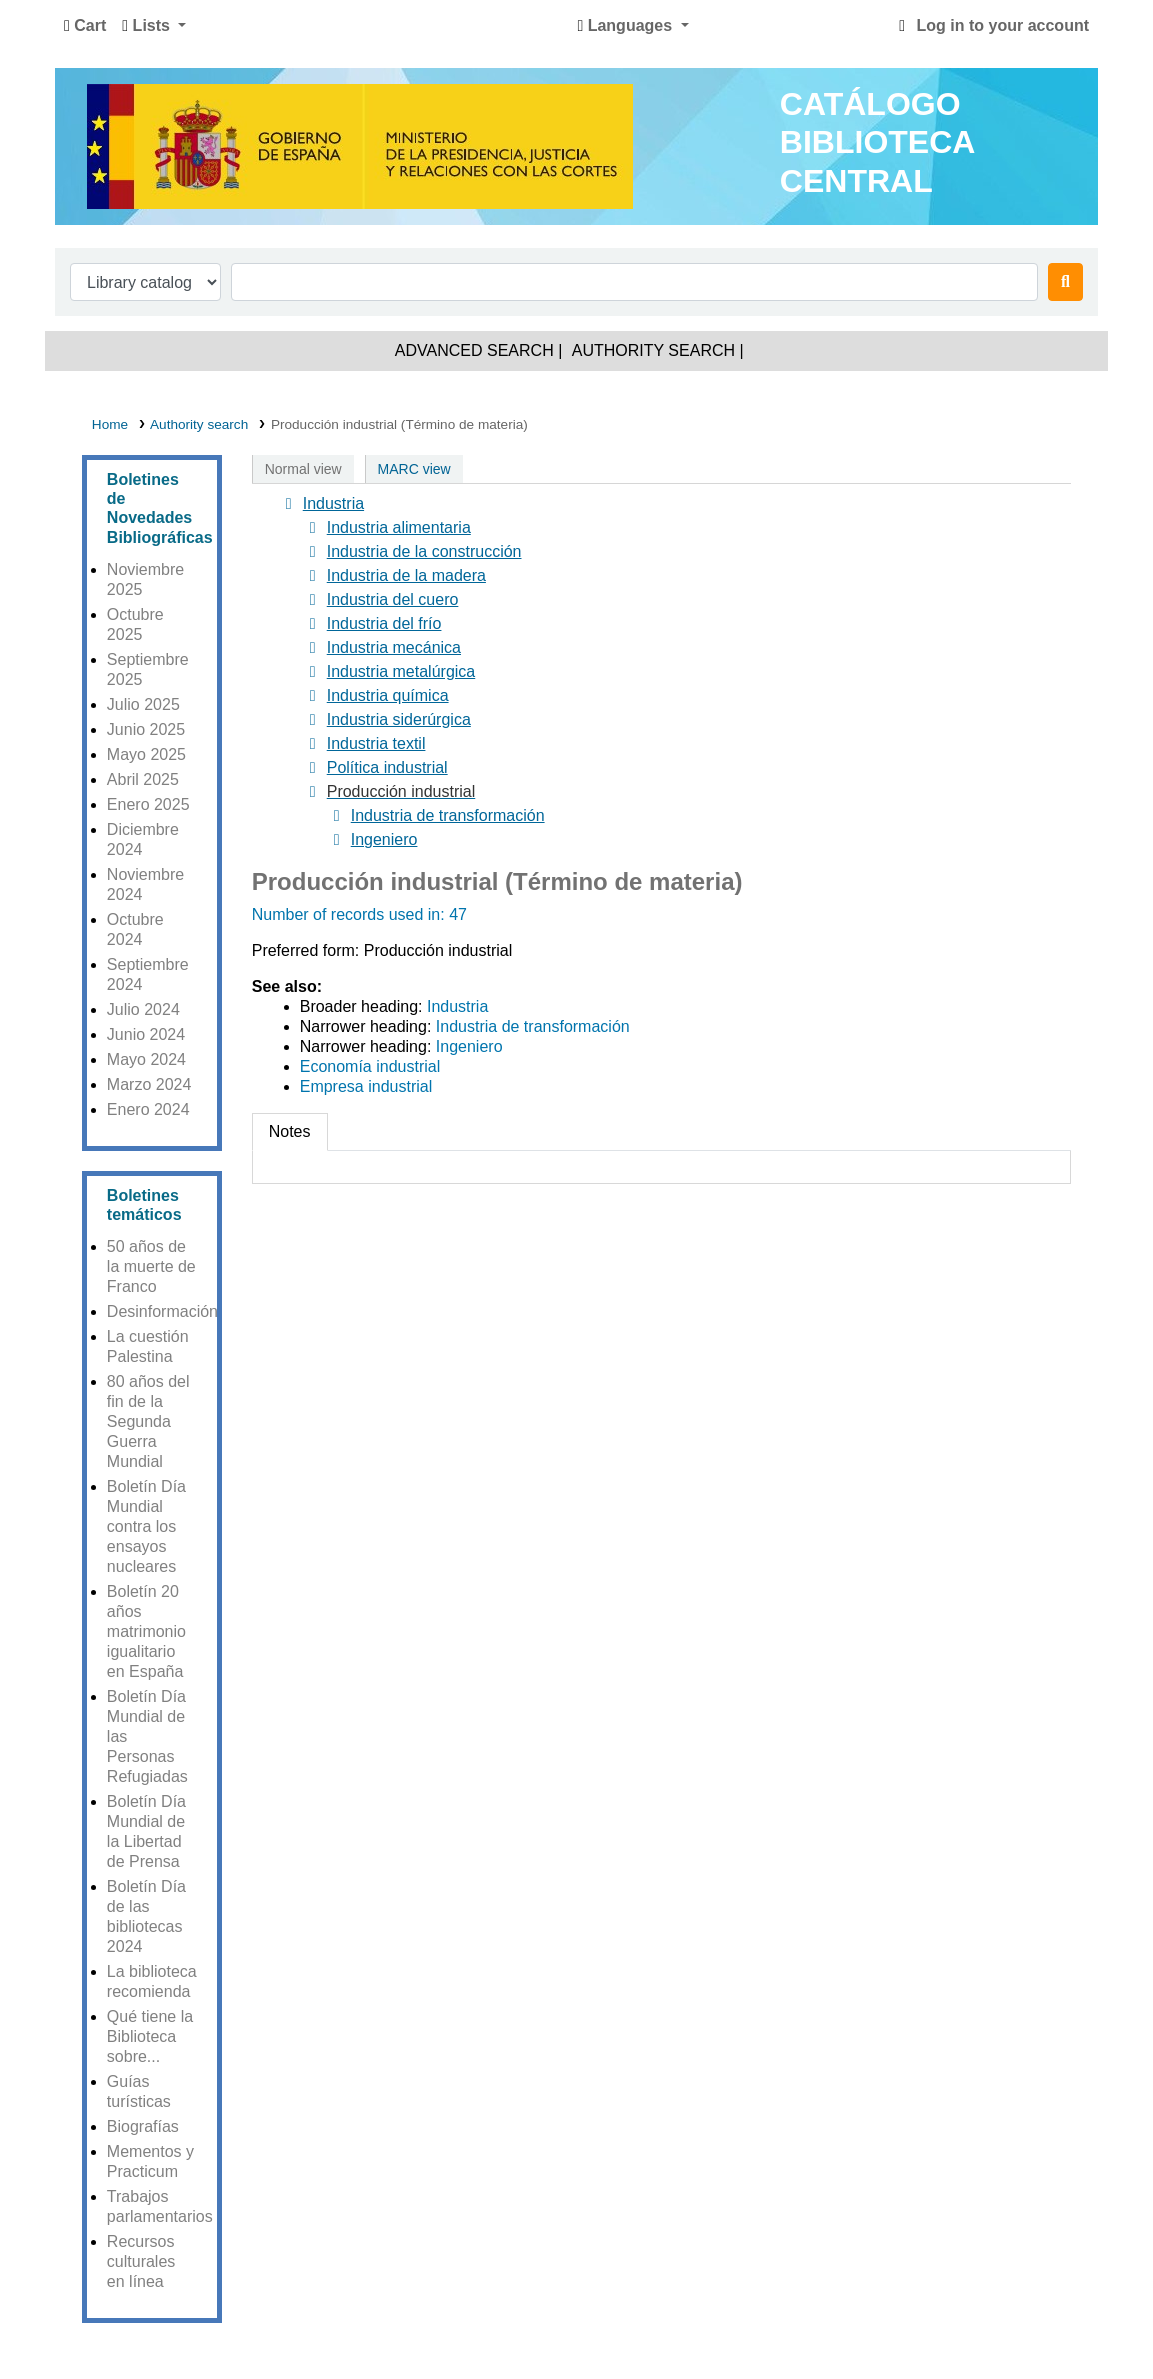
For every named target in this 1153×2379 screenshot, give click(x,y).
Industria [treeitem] (320, 504)
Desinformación (162, 1311)
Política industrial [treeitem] (374, 768)
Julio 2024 (143, 1009)
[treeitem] (390, 792)
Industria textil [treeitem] (363, 744)
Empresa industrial (366, 1086)
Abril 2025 (143, 779)
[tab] (290, 1132)
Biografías (143, 2126)
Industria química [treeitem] (375, 696)
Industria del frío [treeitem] (371, 624)
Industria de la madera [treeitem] (393, 576)
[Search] (1065, 282)
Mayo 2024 (146, 1059)
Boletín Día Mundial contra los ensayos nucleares (146, 1526)
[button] (85, 26)
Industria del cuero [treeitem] (380, 600)
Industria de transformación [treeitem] (435, 816)
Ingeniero (469, 1046)
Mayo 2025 (146, 754)
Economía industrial (370, 1066)
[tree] (661, 672)
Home (110, 424)
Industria (457, 1006)
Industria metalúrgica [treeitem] (388, 672)
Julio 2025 (143, 704)
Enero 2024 (148, 1109)
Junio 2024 (146, 1034)
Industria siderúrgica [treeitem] (386, 720)
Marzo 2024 (149, 1084)
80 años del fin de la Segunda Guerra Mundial (148, 1421)
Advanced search (474, 350)
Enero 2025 (148, 804)
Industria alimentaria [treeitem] (386, 528)
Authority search (653, 350)
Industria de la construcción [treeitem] (411, 552)
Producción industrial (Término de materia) (399, 424)
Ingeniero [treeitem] (371, 840)
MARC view (414, 469)
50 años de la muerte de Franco (151, 1266)
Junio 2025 (146, 729)
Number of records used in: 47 (359, 914)
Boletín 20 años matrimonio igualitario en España (146, 1631)
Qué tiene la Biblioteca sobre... (150, 2036)
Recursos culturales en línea (141, 2261)
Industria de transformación (533, 1026)
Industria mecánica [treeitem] (381, 648)
